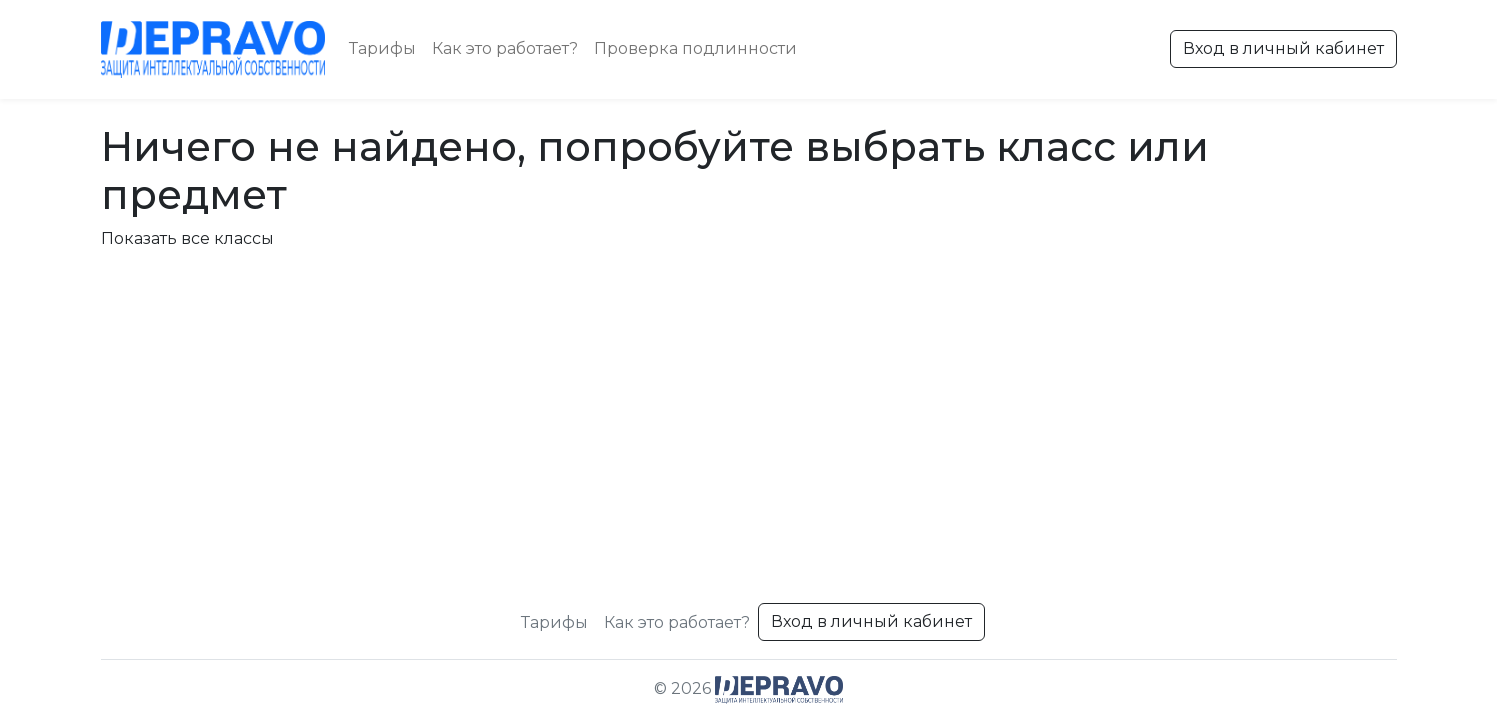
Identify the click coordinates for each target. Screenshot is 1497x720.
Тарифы (382, 48)
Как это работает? (505, 48)
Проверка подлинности (695, 48)
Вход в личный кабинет (1283, 48)
